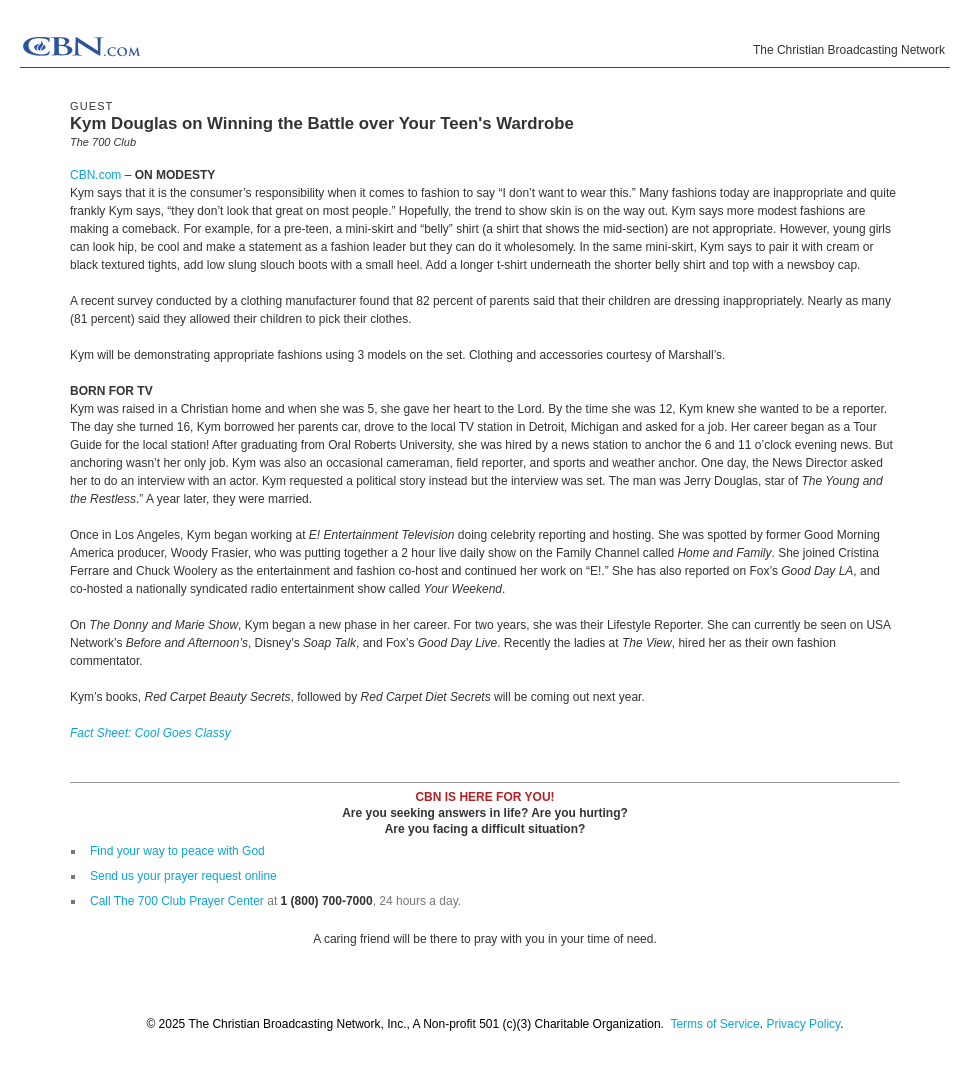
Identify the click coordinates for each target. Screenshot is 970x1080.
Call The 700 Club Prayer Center (177, 901)
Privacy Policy (803, 1024)
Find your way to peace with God (177, 851)
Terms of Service (714, 1024)
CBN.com (95, 175)
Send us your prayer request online (183, 876)
